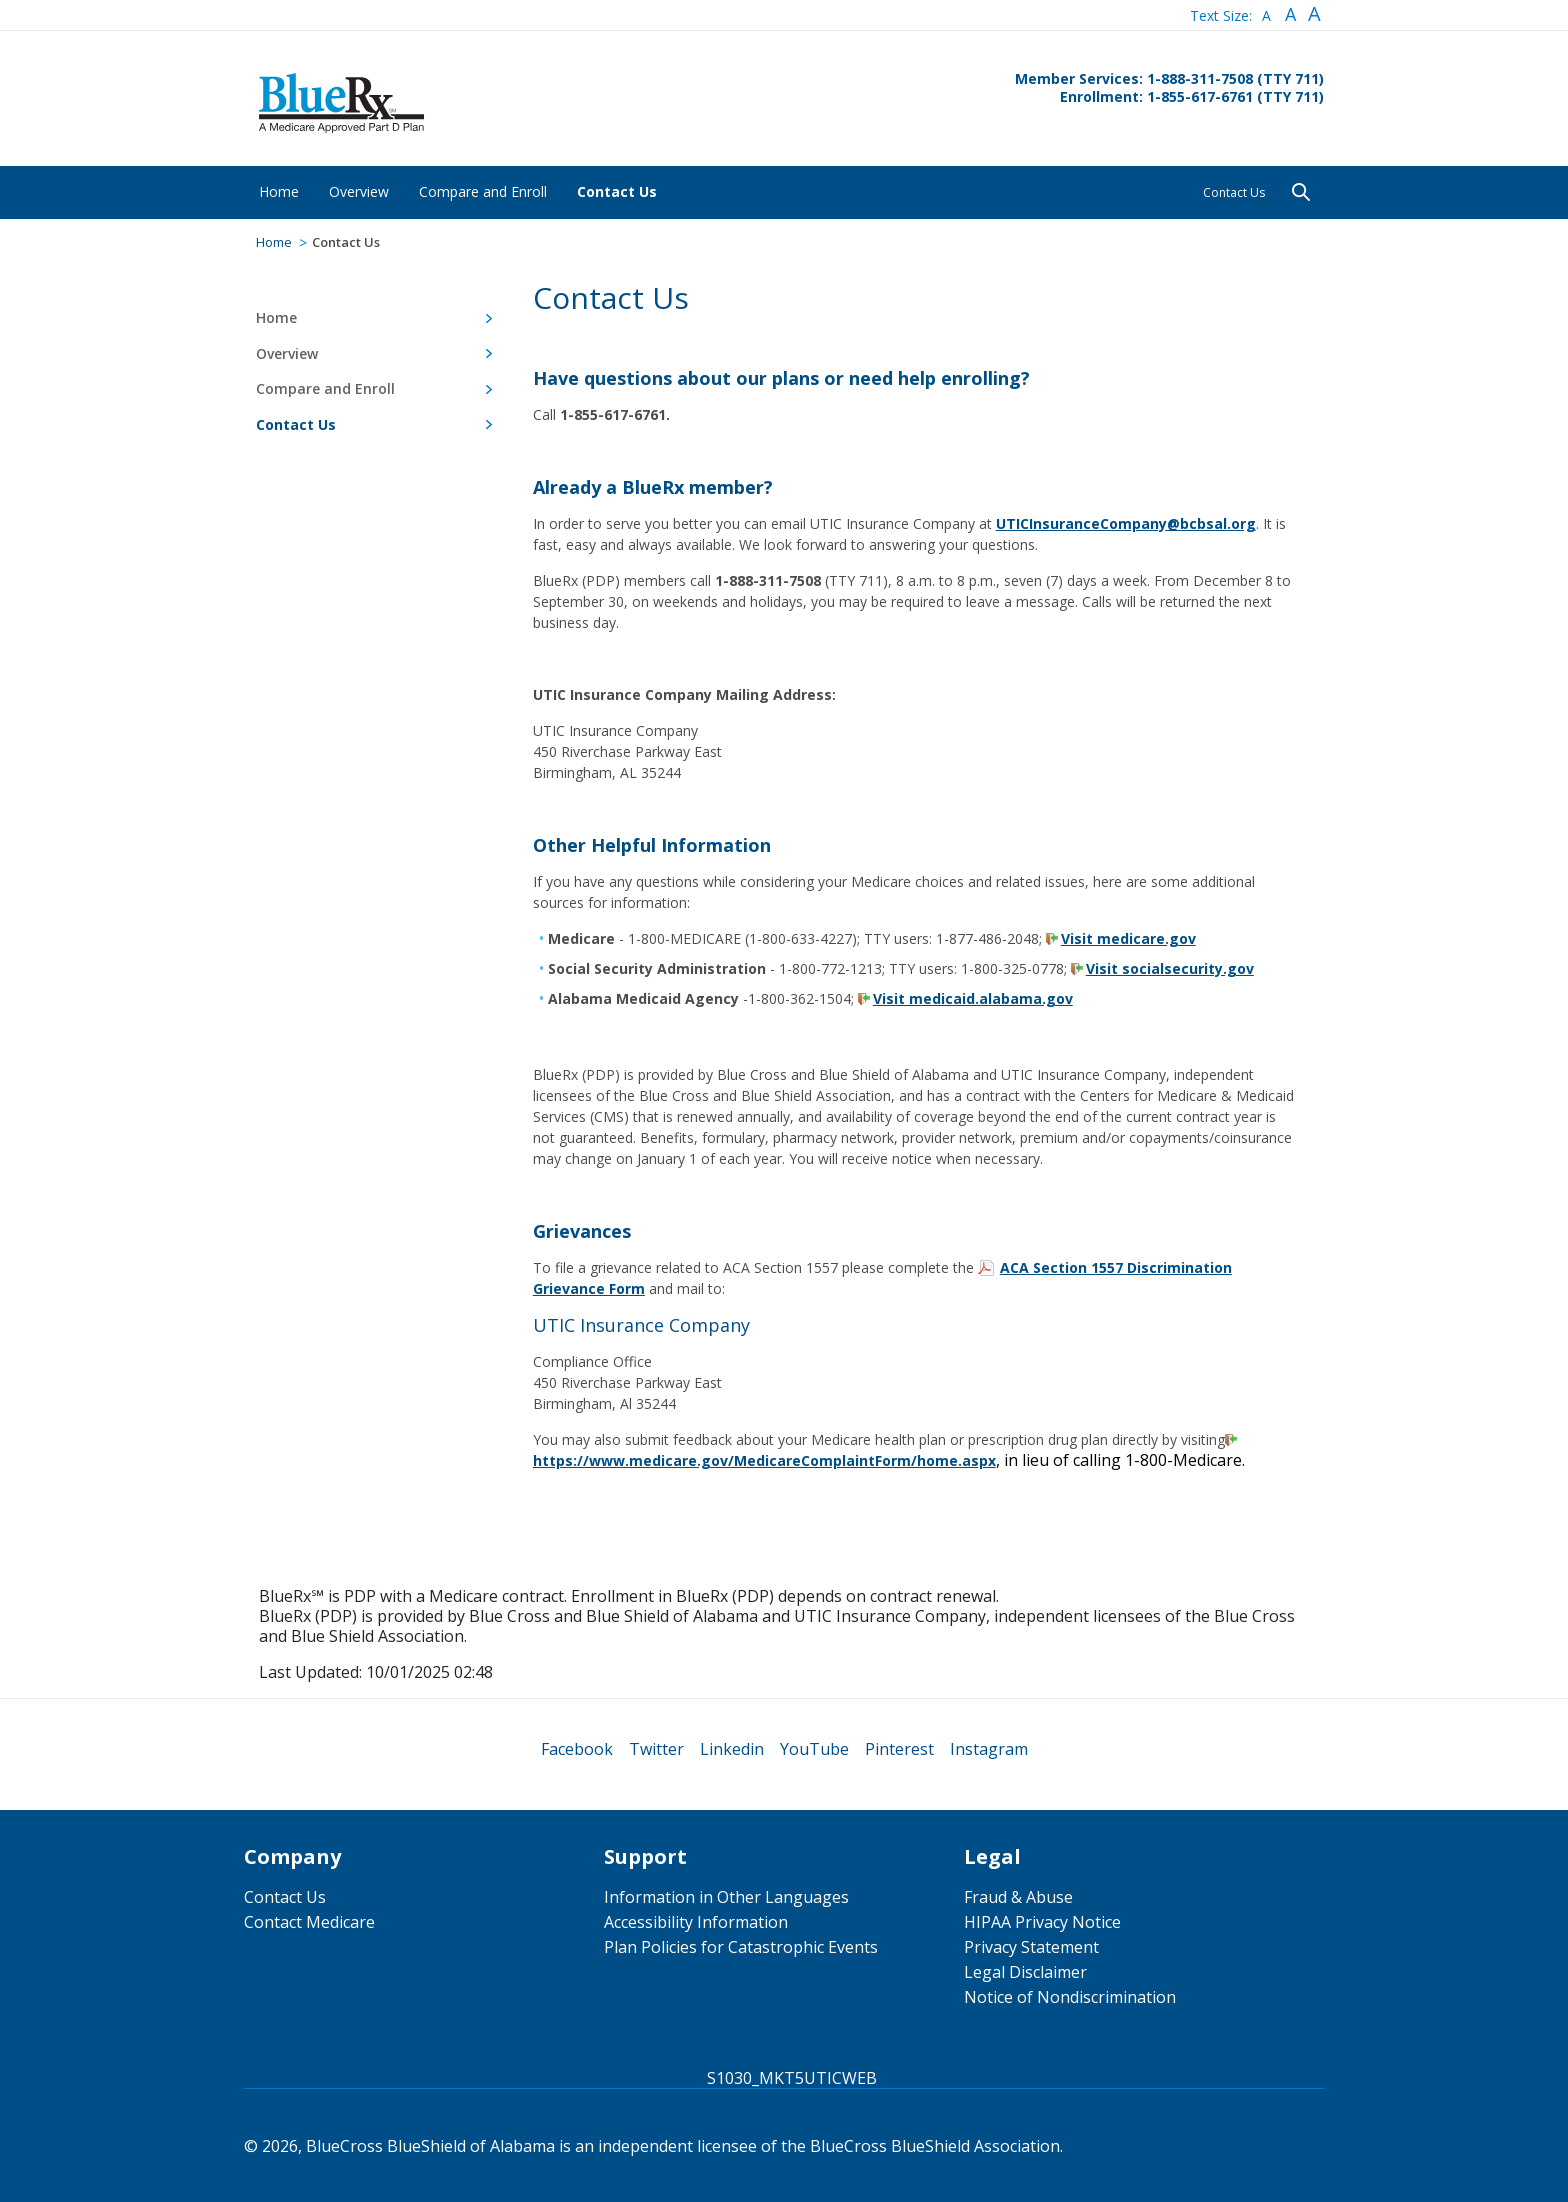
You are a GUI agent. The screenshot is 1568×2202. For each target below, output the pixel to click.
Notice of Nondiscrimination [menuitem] (1070, 1997)
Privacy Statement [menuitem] (1031, 1947)
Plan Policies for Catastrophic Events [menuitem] (741, 1947)
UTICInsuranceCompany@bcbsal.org (1126, 523)
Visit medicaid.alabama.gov (973, 998)
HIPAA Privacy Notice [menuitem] (1042, 1922)
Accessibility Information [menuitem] (696, 1922)
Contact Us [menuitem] (285, 1897)
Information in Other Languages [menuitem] (726, 1897)
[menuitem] (279, 191)
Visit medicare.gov (1128, 938)
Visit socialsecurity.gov (1170, 968)
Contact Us (1234, 192)
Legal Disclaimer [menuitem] (1025, 1972)
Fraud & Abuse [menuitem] (1018, 1897)
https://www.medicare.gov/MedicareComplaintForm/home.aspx (764, 1460)
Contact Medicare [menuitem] (309, 1922)
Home (274, 242)
